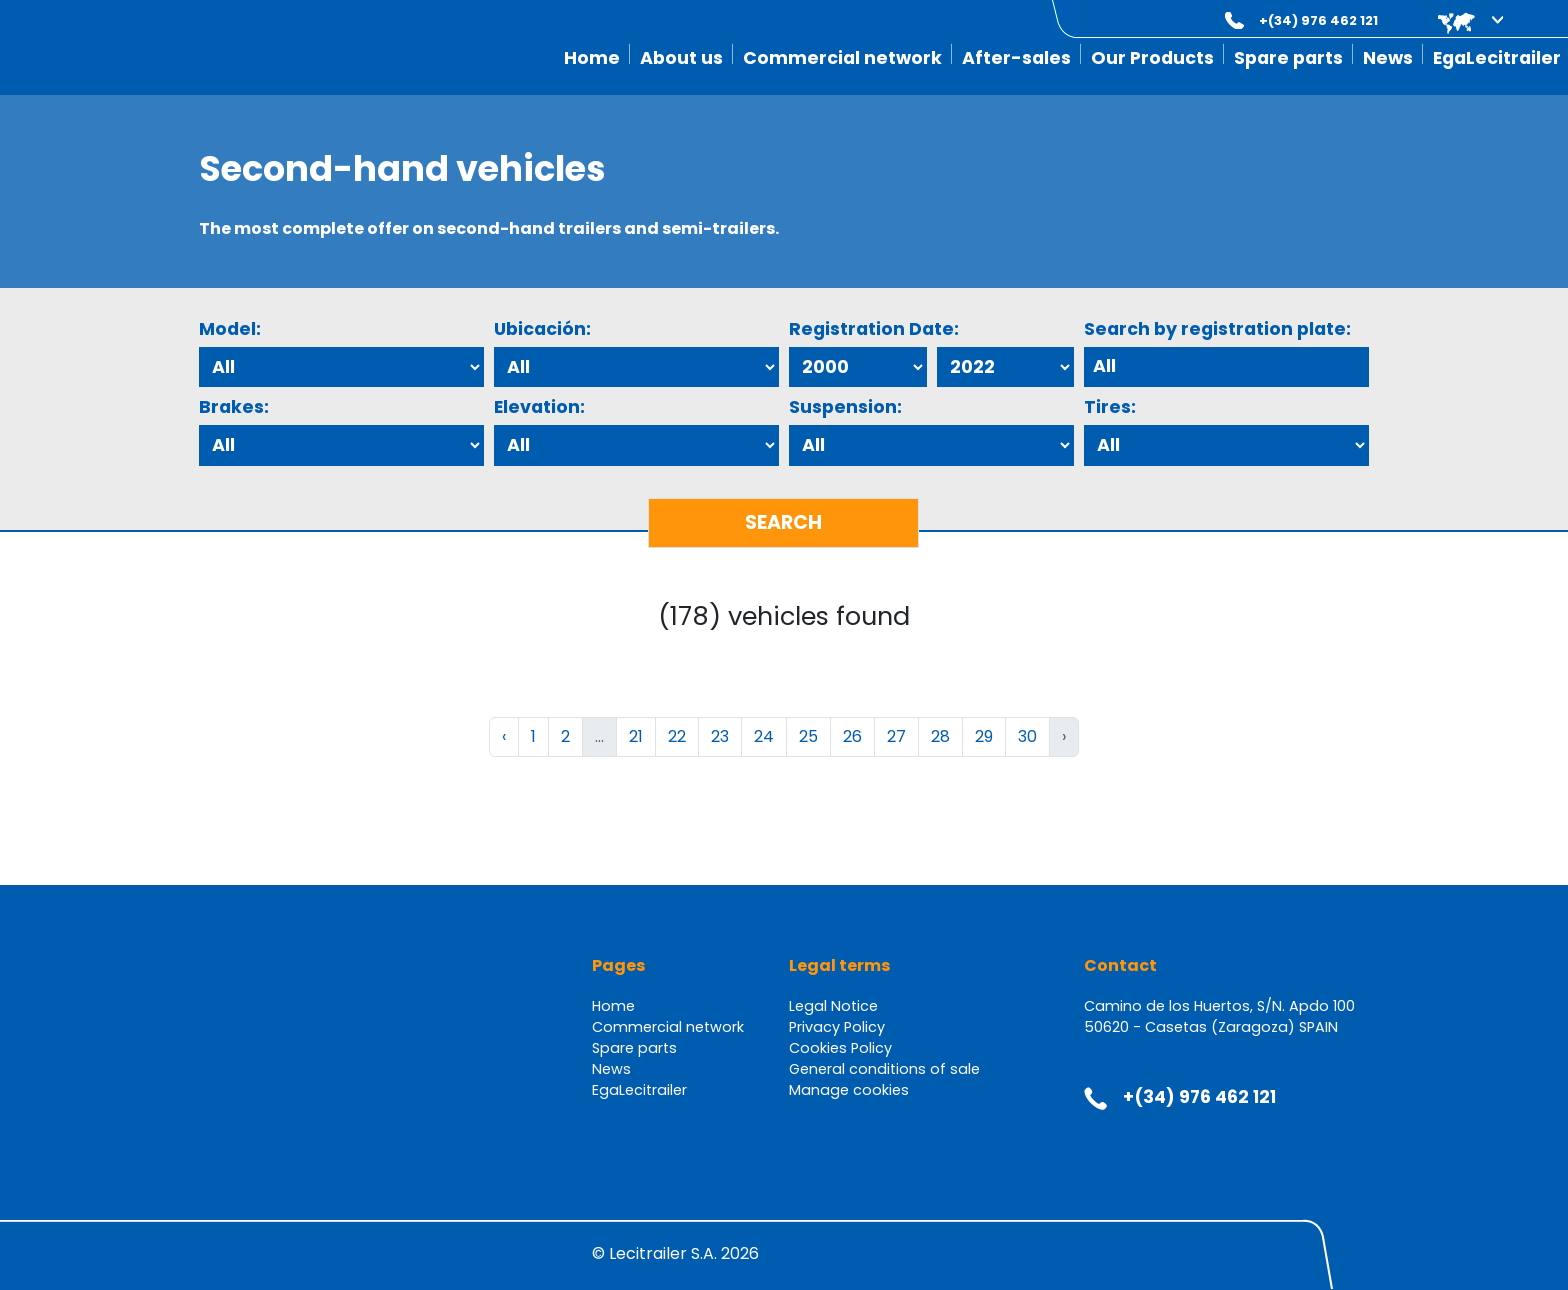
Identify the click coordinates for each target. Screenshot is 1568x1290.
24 (764, 736)
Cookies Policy (840, 1048)
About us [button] (681, 58)
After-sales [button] (1016, 58)
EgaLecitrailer (1497, 58)
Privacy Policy (837, 1027)
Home (592, 58)
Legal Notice (833, 1006)
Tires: (1110, 407)
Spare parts (1288, 58)
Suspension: (845, 407)
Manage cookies (849, 1090)
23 (720, 736)
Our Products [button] (1152, 58)
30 (1027, 736)
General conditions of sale (884, 1069)
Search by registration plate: (1217, 329)
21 (636, 736)
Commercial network (842, 58)
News (1388, 58)
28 (940, 736)
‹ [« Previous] (504, 736)
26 (852, 736)
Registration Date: (874, 329)
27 (896, 736)
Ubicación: (542, 329)
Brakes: (234, 407)
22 (677, 736)
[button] (1456, 20)
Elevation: (539, 407)
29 (984, 736)
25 (808, 736)
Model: (230, 329)
